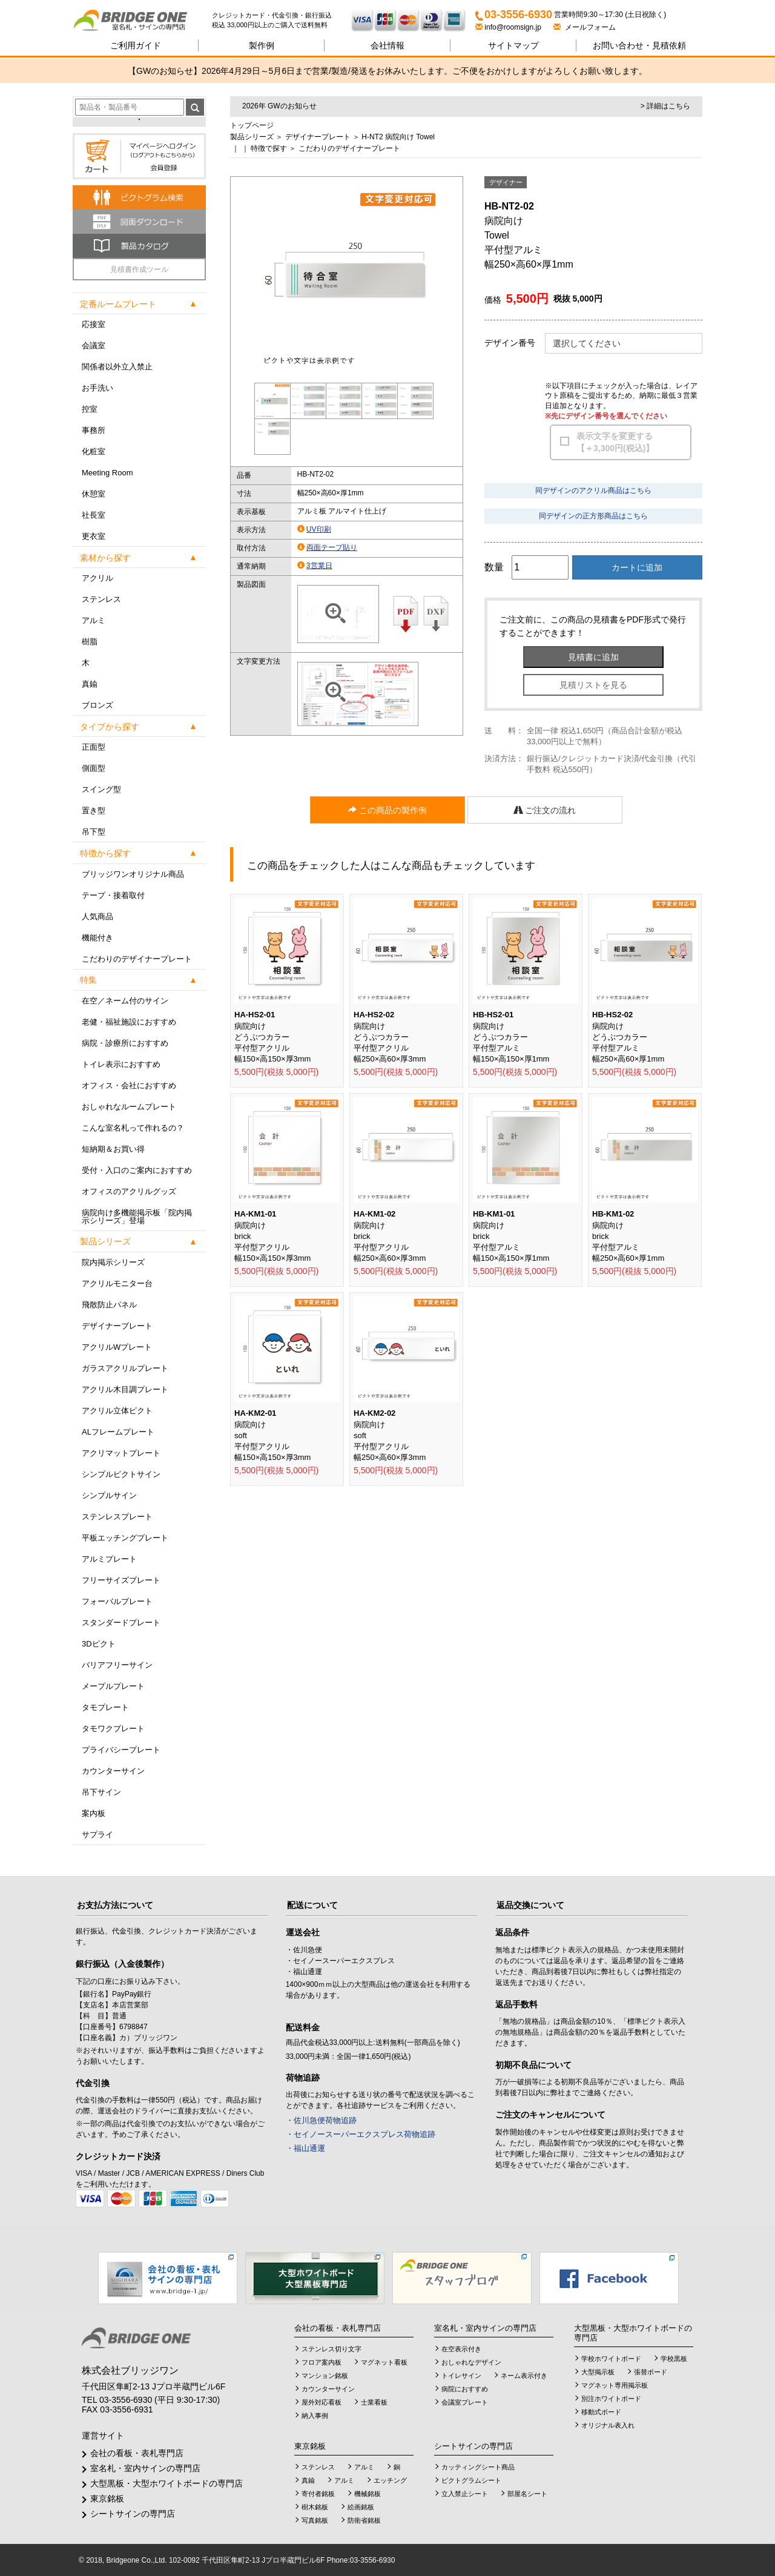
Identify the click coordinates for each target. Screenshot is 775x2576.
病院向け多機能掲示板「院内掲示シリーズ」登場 (137, 1216)
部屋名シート (527, 2493)
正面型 (93, 746)
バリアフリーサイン (117, 1664)
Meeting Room (107, 472)
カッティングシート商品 (478, 2467)
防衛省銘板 (364, 2520)
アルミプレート (109, 1559)
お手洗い (97, 387)
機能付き (97, 937)
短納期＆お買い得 (113, 1149)
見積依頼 (639, 45)
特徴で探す (269, 148)
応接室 (93, 324)
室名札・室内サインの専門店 (145, 2468)
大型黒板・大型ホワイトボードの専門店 (166, 2483)
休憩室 (93, 493)
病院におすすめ (464, 2389)
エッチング (390, 2480)
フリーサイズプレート (121, 1580)
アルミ (93, 620)
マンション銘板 (325, 2375)
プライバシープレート (121, 1749)
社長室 (93, 515)
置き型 (93, 810)
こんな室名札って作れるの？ (133, 1127)
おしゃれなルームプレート (129, 1106)
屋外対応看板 (321, 2402)
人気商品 (97, 916)
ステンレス (101, 599)
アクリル (97, 578)
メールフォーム (584, 27)
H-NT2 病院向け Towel (398, 137)
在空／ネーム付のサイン (125, 1000)
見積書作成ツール (139, 269)
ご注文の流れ (545, 810)
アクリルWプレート (117, 1347)
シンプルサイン (109, 1495)
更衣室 (93, 536)
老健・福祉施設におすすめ (129, 1021)
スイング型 (101, 789)
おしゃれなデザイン (471, 2362)
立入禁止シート (464, 2493)
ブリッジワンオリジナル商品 (133, 874)
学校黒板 (674, 2358)
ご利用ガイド (135, 45)
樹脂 (89, 641)
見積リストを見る (593, 685)
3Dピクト (99, 1643)
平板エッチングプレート (125, 1537)
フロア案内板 (321, 2362)
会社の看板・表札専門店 (136, 2453)
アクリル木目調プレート (125, 1389)
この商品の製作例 (387, 810)
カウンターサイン (113, 1770)
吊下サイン (101, 1792)
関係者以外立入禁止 (117, 366)
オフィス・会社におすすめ (129, 1085)
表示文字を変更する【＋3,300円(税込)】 (615, 442)
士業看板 (374, 2402)
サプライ (97, 1834)
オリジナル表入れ (608, 2425)
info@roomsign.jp (509, 27)
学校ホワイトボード (611, 2358)
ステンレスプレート (117, 1516)
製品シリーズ (252, 137)
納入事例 (315, 2415)
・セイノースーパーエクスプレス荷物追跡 (360, 2134)
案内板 (93, 1813)
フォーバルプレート (117, 1601)
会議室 (93, 345)
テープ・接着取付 (113, 895)
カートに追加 (637, 567)
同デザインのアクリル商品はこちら (593, 490)
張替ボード (650, 2372)
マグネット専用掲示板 (614, 2385)
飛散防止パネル (109, 1304)
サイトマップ (513, 45)
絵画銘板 (361, 2507)
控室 (89, 409)
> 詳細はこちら (665, 106)
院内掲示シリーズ (113, 1262)
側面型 (93, 768)
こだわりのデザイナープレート (137, 958)
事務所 (93, 430)
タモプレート (105, 1707)
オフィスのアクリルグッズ (129, 1191)
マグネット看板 (384, 2362)
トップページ (252, 125)
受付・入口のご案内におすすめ (137, 1170)
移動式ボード (601, 2412)
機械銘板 (367, 2493)
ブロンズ (97, 705)
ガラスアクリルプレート (125, 1368)
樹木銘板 (315, 2507)
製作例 (261, 45)
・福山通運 (305, 2148)
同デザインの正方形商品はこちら (593, 516)
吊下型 (93, 831)
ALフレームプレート (118, 1431)
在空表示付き (461, 2349)
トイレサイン (461, 2375)
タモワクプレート (113, 1728)
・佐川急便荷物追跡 (321, 2120)
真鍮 (89, 684)
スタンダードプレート (121, 1622)
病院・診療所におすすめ (125, 1043)
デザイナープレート (117, 1325)
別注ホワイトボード (611, 2398)
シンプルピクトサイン (121, 1474)
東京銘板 (107, 2498)
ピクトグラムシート (471, 2480)
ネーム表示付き (524, 2375)
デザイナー (506, 182)
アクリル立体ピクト (117, 1410)
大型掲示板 (598, 2372)
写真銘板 (315, 2520)
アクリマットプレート (121, 1453)
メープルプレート (113, 1686)
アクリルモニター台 (117, 1283)
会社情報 (387, 45)
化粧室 (93, 451)
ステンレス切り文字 (331, 2349)
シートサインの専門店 (132, 2513)
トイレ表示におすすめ (121, 1064)
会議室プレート (464, 2402)
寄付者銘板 (318, 2493)
